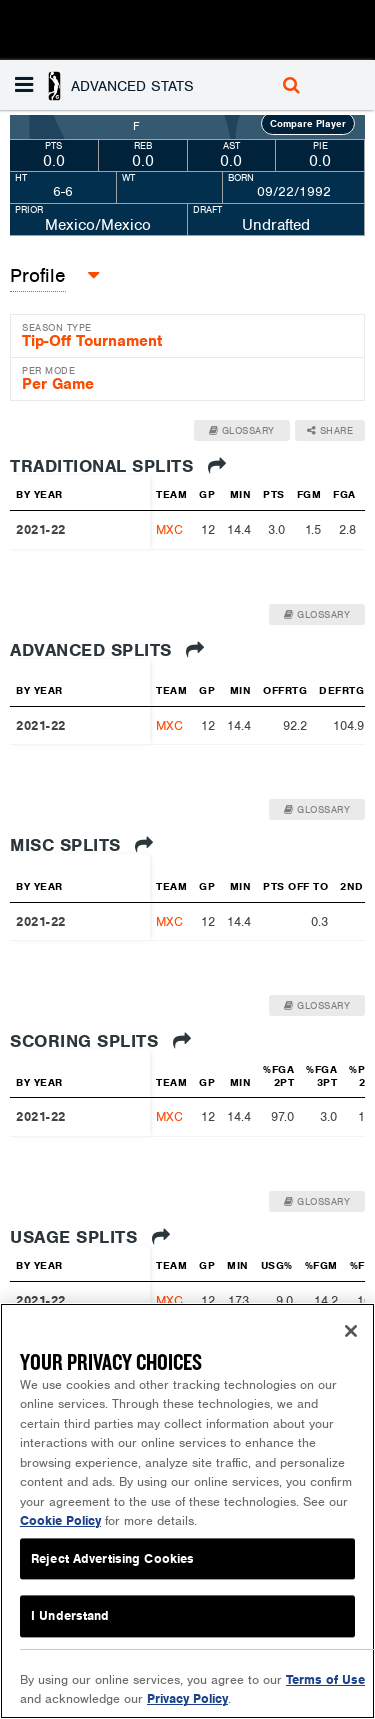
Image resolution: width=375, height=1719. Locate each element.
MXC (169, 529)
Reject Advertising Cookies (112, 1558)
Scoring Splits (100, 1041)
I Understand (70, 1616)
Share (330, 430)
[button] (107, 85)
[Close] (351, 1331)
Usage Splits (90, 1237)
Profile (38, 275)
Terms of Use (325, 1679)
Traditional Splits (118, 466)
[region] (187, 1511)
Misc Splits (82, 845)
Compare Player (308, 123)
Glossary (242, 430)
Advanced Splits (107, 650)
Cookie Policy (60, 1520)
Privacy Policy (187, 1698)
